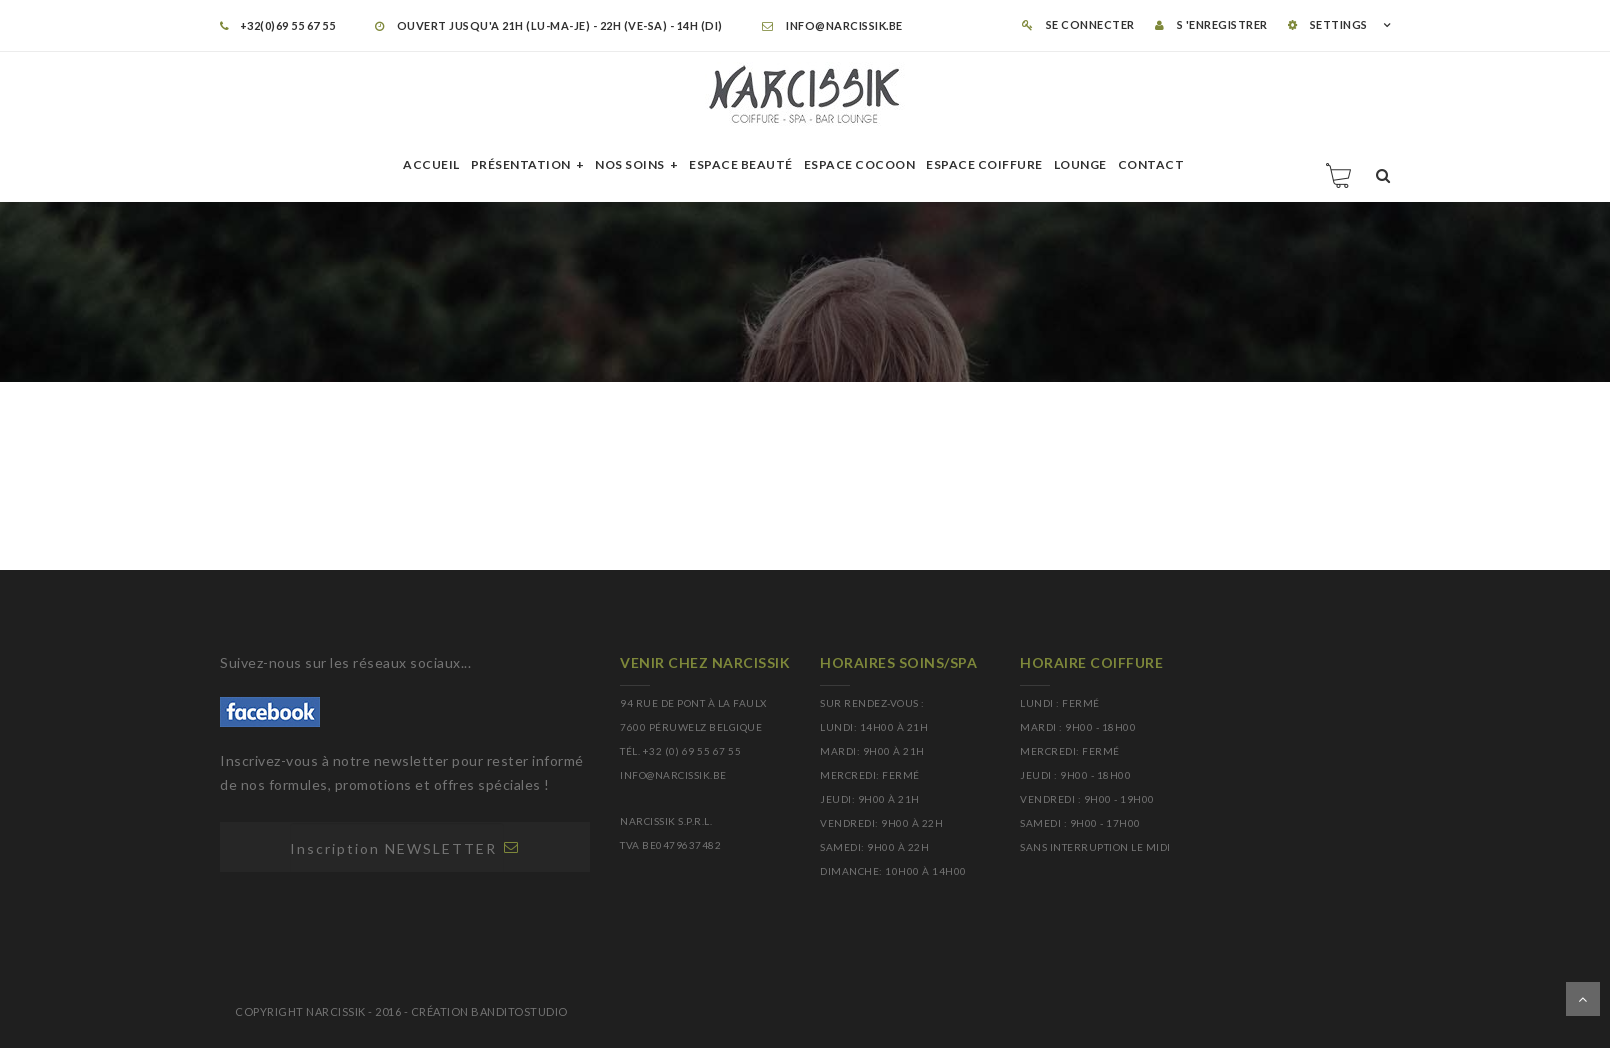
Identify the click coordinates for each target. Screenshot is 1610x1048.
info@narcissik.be (832, 25)
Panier (1340, 175)
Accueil (431, 164)
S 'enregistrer (1211, 24)
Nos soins (630, 164)
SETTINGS (1328, 24)
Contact (1151, 164)
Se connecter (1078, 24)
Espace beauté (741, 164)
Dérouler (1583, 999)
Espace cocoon (860, 164)
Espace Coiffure (984, 164)
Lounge (1080, 164)
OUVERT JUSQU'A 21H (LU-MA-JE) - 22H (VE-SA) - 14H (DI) (549, 25)
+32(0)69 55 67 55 (277, 25)
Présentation (521, 164)
